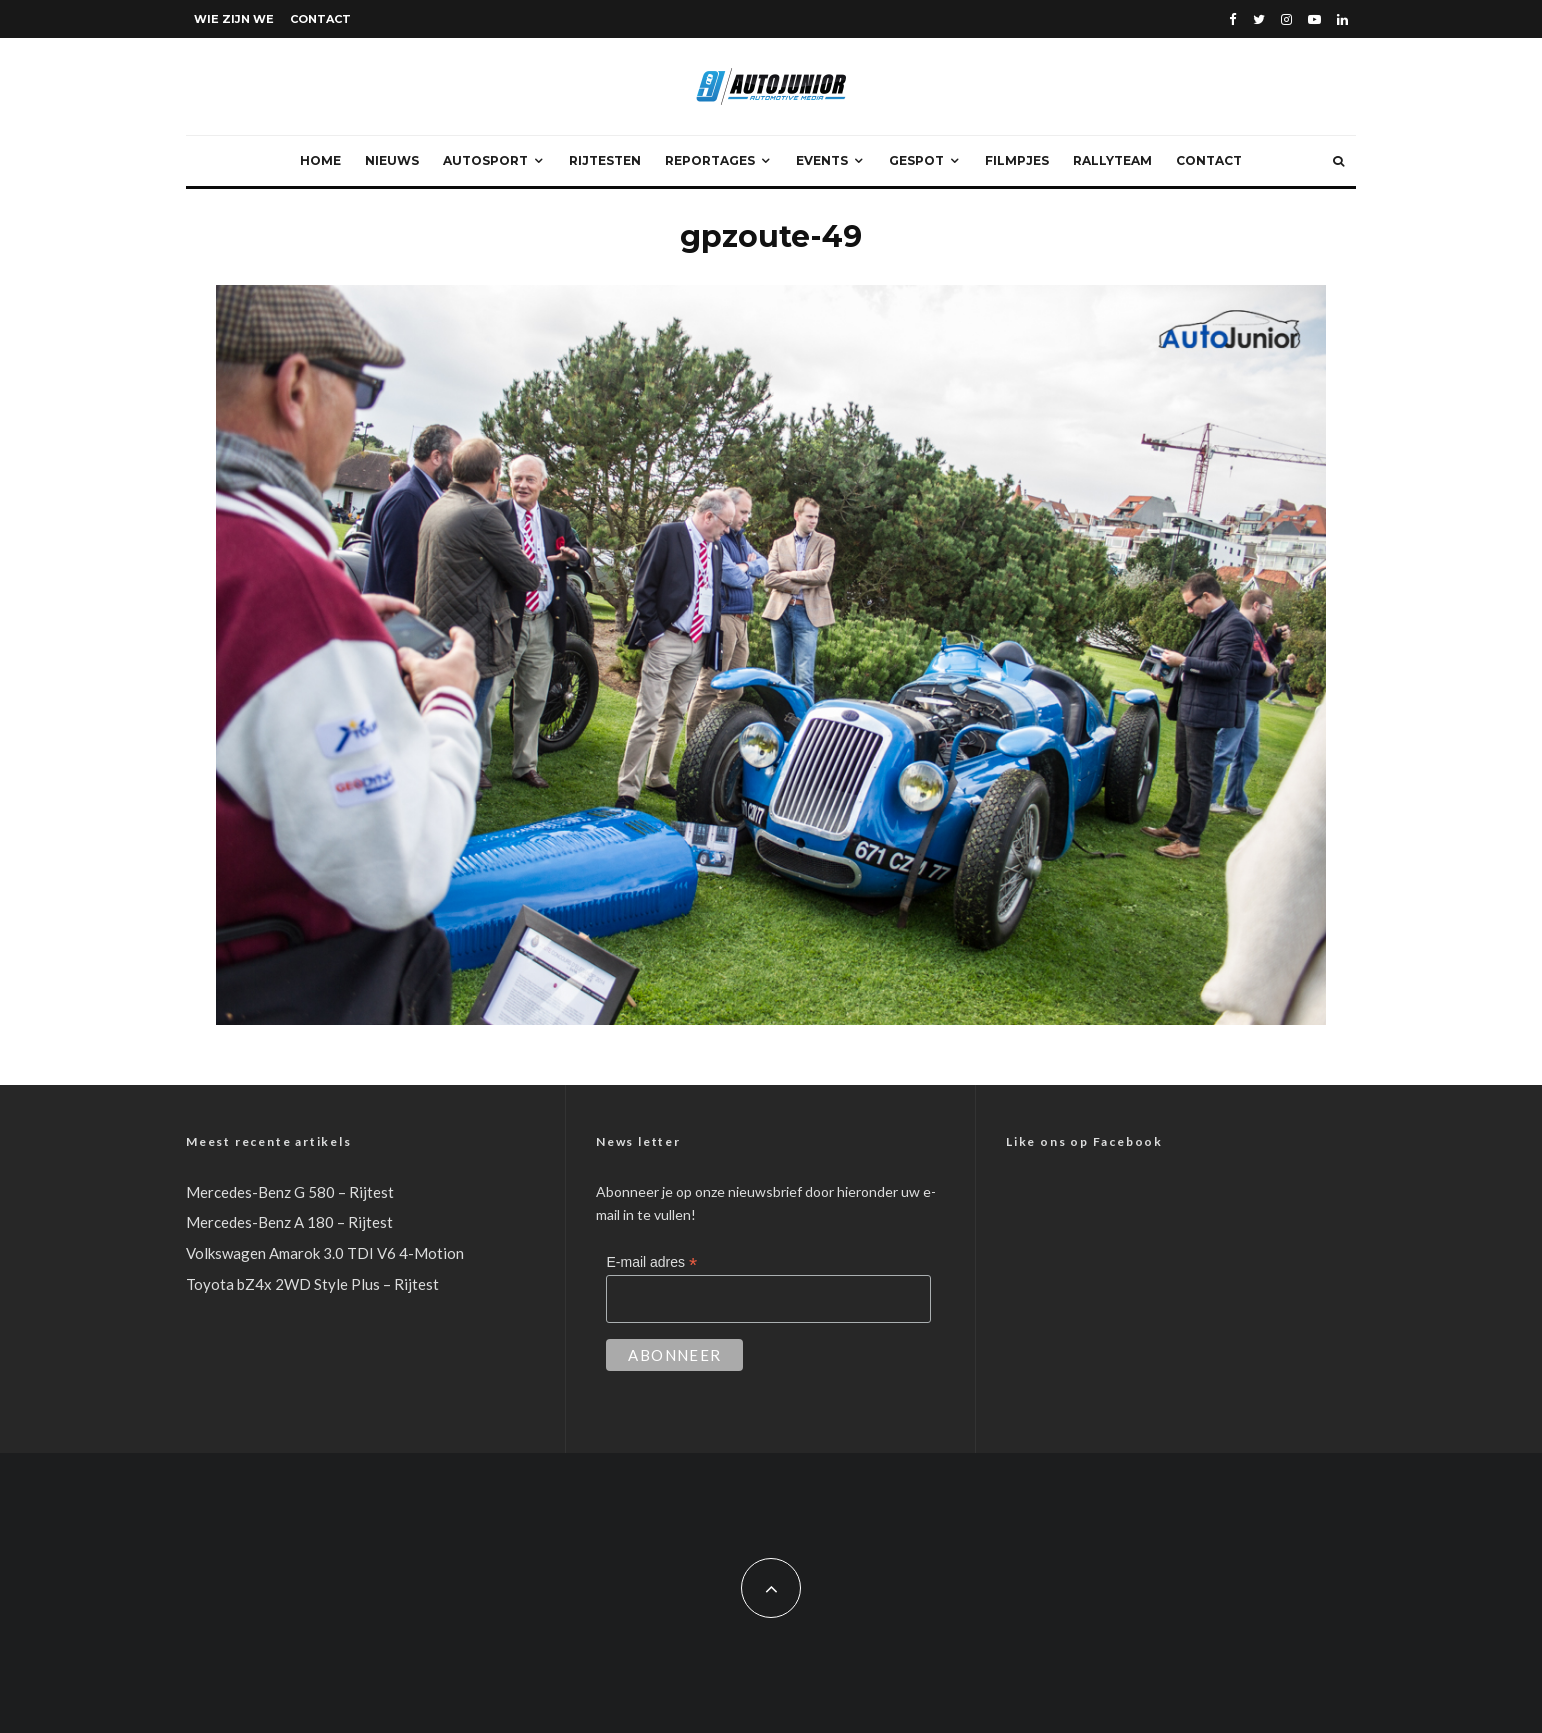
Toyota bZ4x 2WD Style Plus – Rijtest (312, 1284)
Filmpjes (1017, 160)
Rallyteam (1112, 160)
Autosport (485, 160)
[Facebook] (1233, 19)
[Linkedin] (1342, 19)
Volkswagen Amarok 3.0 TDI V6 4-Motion (325, 1253)
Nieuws (392, 160)
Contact (320, 19)
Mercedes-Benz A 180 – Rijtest (289, 1222)
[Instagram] (1286, 19)
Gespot (916, 160)
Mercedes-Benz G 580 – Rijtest (290, 1192)
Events (822, 160)
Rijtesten (605, 160)
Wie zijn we (234, 19)
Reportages (710, 160)
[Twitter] (1259, 19)
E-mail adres (651, 1262)
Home (320, 160)
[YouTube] (1314, 19)
